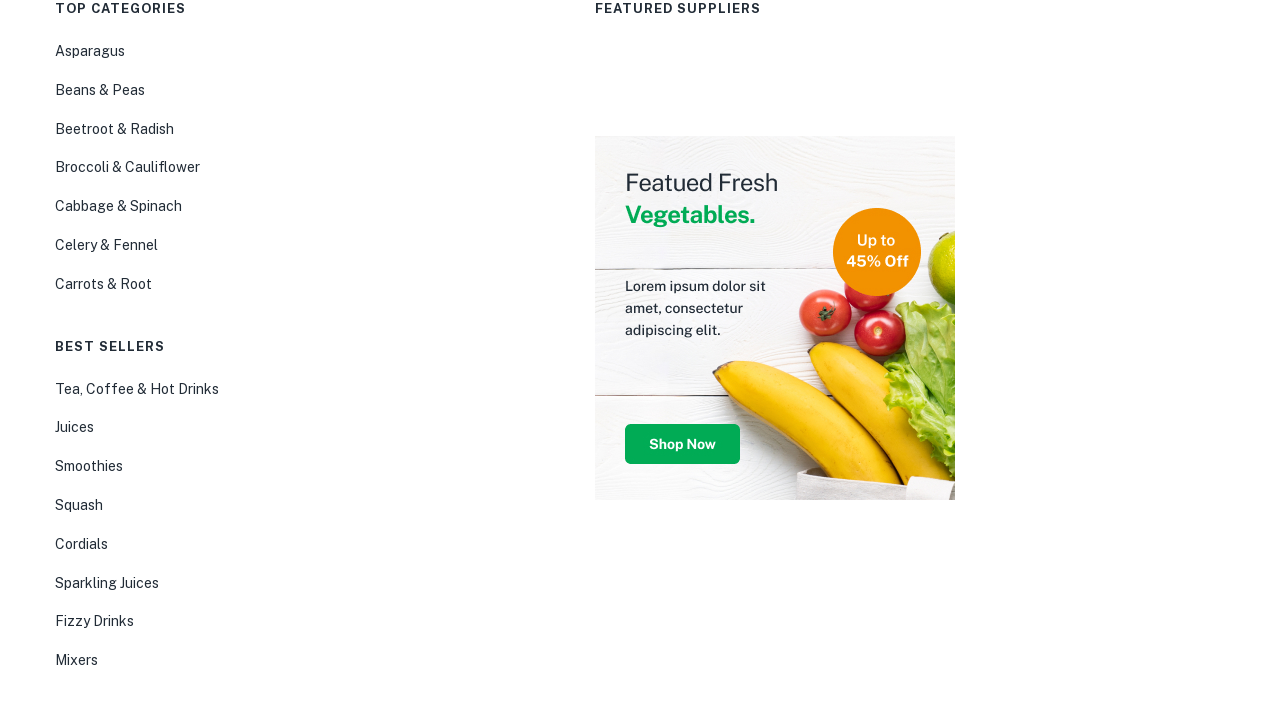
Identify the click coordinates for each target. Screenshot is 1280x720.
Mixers (76, 660)
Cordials (81, 544)
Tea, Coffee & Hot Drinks (137, 389)
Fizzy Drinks (94, 621)
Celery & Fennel (106, 245)
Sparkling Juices (107, 583)
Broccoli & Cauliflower (127, 167)
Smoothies (89, 466)
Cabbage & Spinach (118, 206)
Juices (74, 427)
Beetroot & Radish (114, 129)
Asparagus (90, 51)
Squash (79, 505)
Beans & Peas (100, 90)
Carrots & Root (103, 284)
